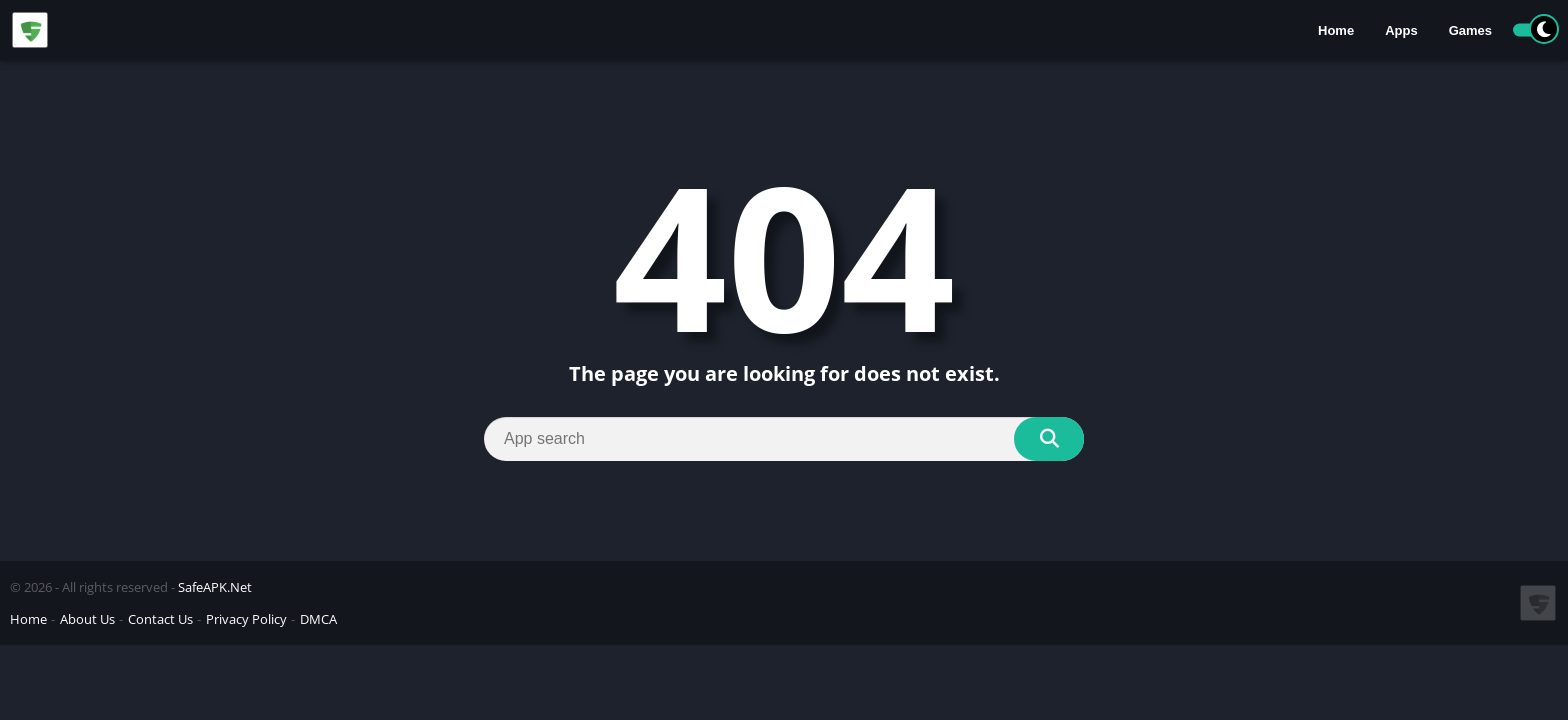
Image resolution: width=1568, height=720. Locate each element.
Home (1336, 30)
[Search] (784, 439)
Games (1470, 30)
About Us (87, 619)
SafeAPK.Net (215, 587)
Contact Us (160, 619)
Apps (1401, 30)
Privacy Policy (246, 619)
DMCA (318, 619)
